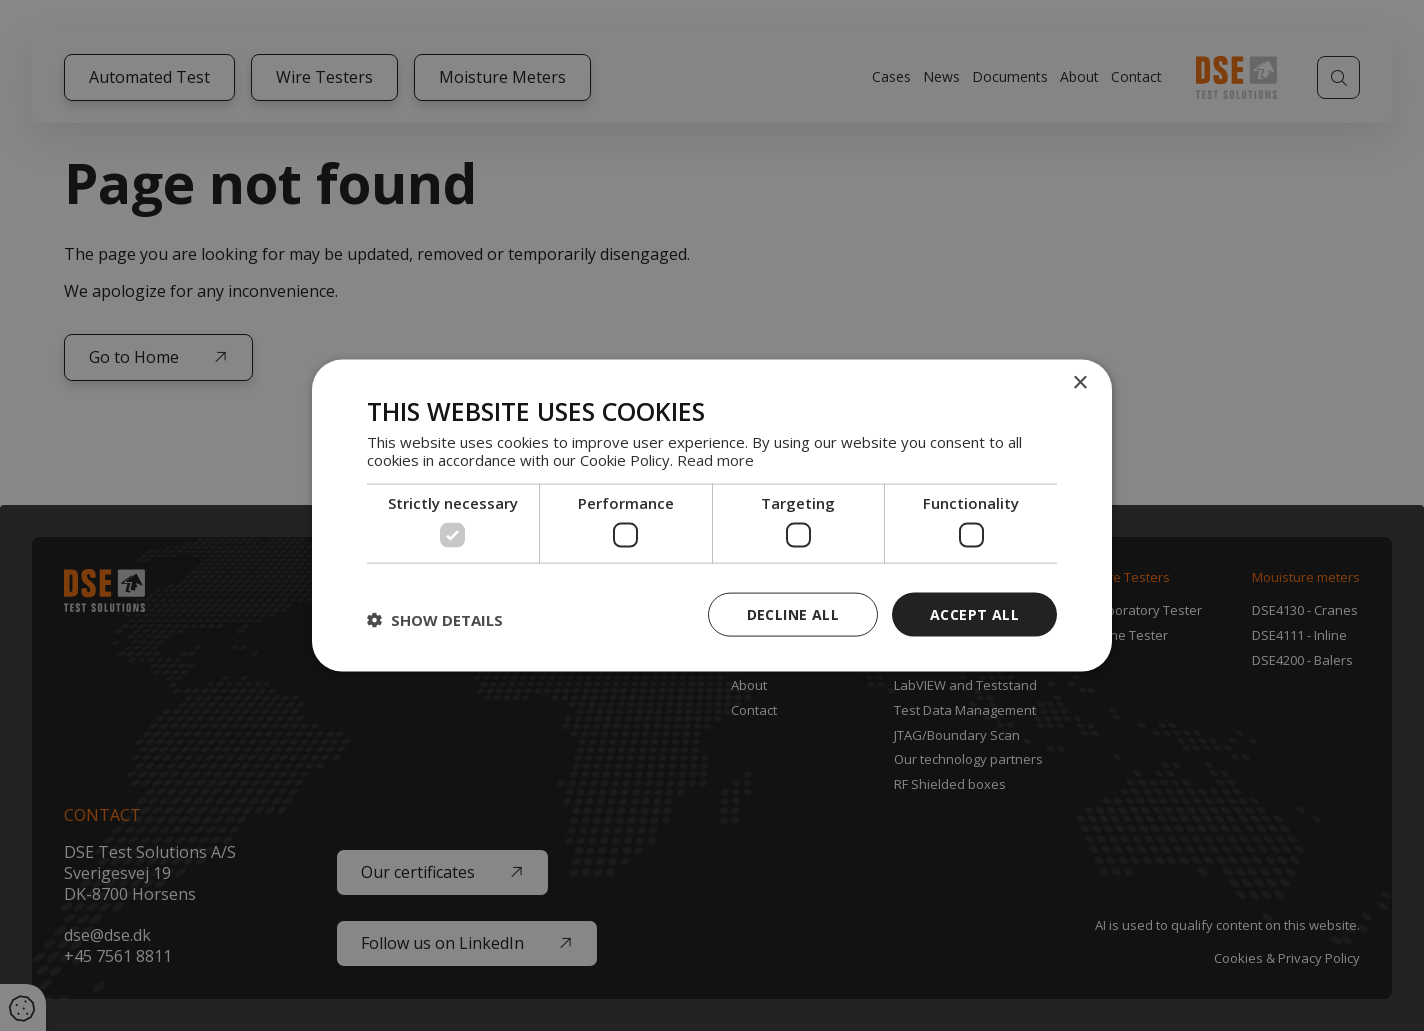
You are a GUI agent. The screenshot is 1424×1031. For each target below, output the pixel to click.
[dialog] (712, 515)
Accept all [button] (974, 613)
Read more (715, 460)
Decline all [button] (793, 613)
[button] (435, 619)
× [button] (1079, 382)
